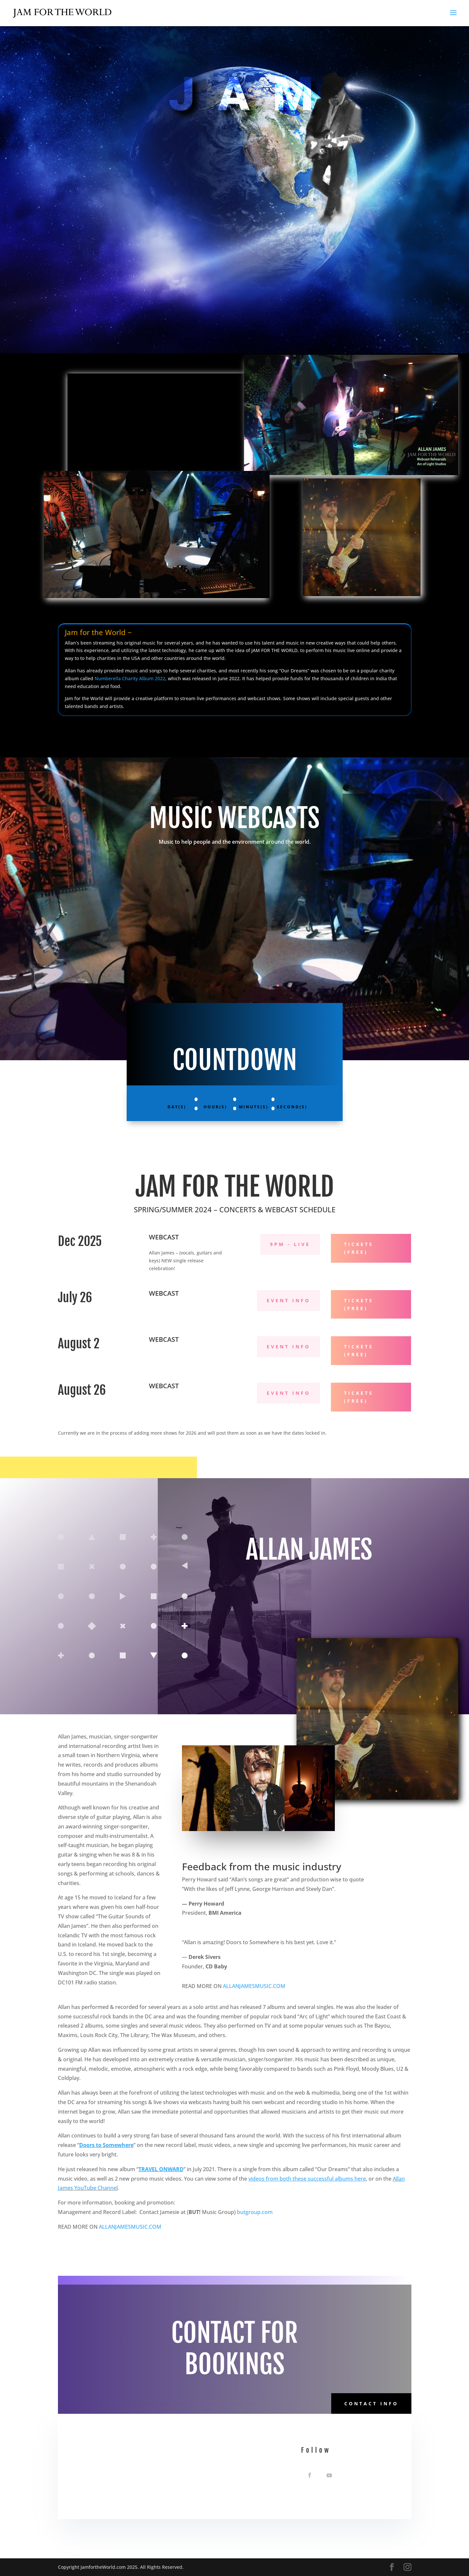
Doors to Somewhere (106, 2145)
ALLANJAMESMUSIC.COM (254, 1986)
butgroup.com (255, 2212)
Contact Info (371, 2403)
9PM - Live (290, 1244)
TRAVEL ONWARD (161, 2169)
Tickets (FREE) (358, 1248)
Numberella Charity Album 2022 (130, 678)
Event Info (288, 1300)
